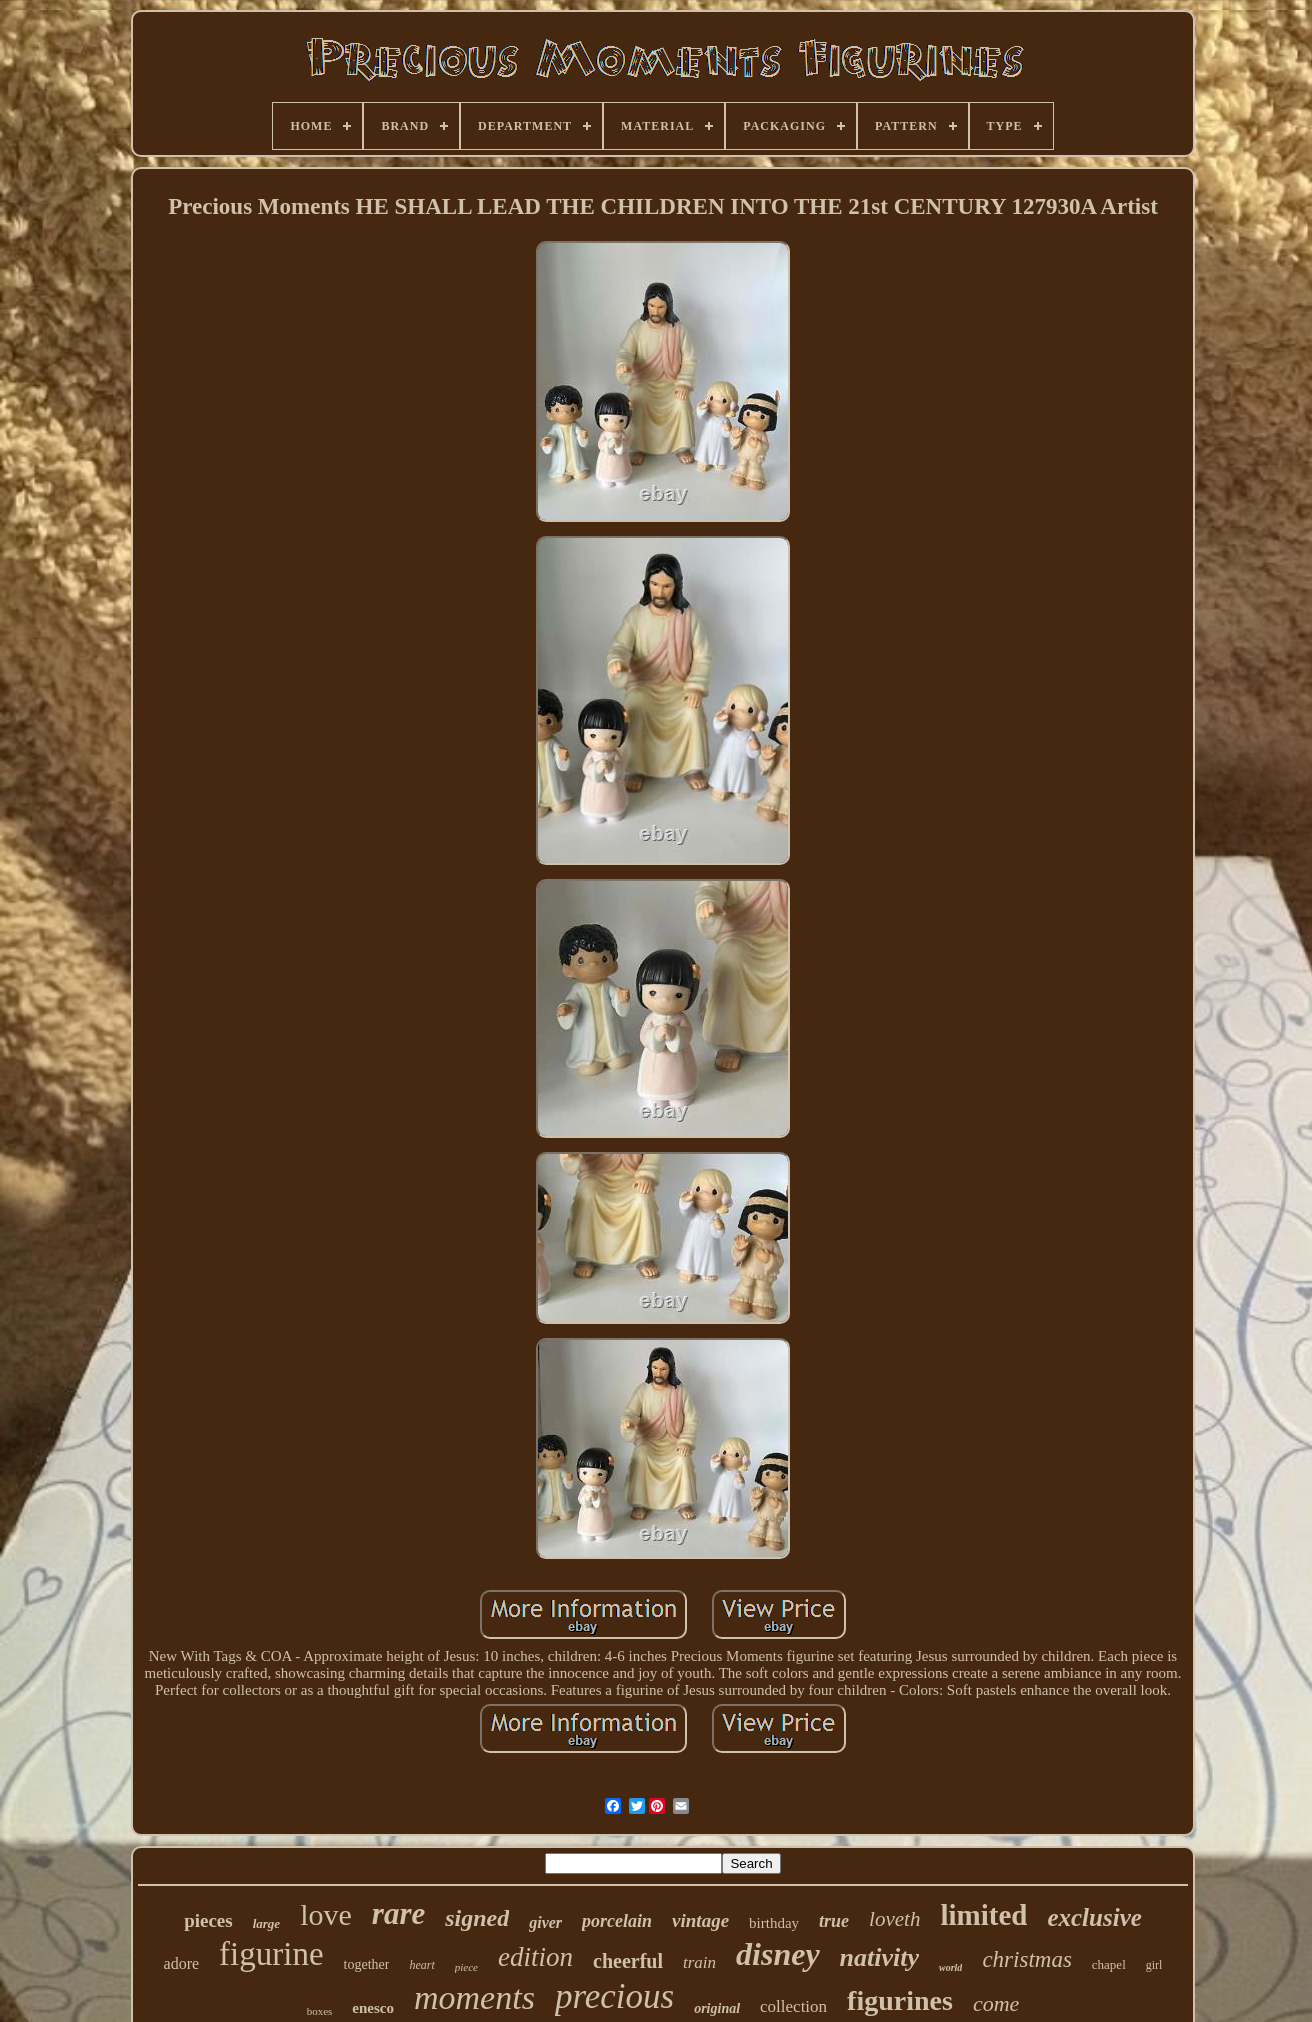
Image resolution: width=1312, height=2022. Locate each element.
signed (477, 1918)
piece (466, 1967)
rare (398, 1913)
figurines (900, 2000)
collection (793, 2006)
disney (778, 1954)
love (326, 1914)
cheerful (628, 1961)
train (699, 1962)
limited (983, 1915)
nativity (879, 1957)
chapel (1109, 1964)
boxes (320, 2011)
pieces (208, 1920)
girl (1154, 1965)
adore (182, 1963)
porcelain (617, 1921)
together (367, 1964)
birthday (774, 1923)
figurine (271, 1954)
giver (545, 1922)
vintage (700, 1920)
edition (535, 1957)
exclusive (1094, 1917)
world (950, 1967)
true (834, 1921)
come (996, 2003)
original (717, 2008)
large (266, 1923)
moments (474, 1997)
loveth (894, 1919)
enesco (373, 2008)
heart (421, 1965)
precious (614, 1996)
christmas (1026, 1959)
